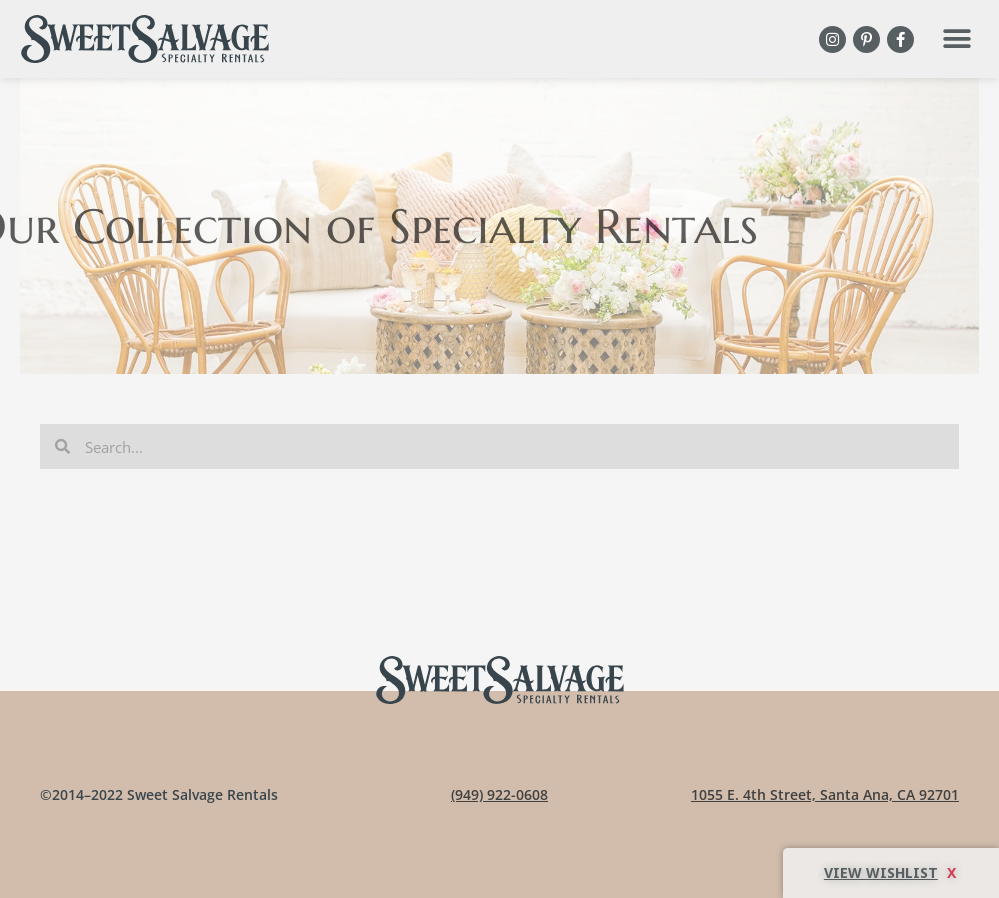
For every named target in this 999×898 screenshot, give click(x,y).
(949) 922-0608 (499, 794)
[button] (956, 39)
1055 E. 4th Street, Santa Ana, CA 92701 (825, 794)
